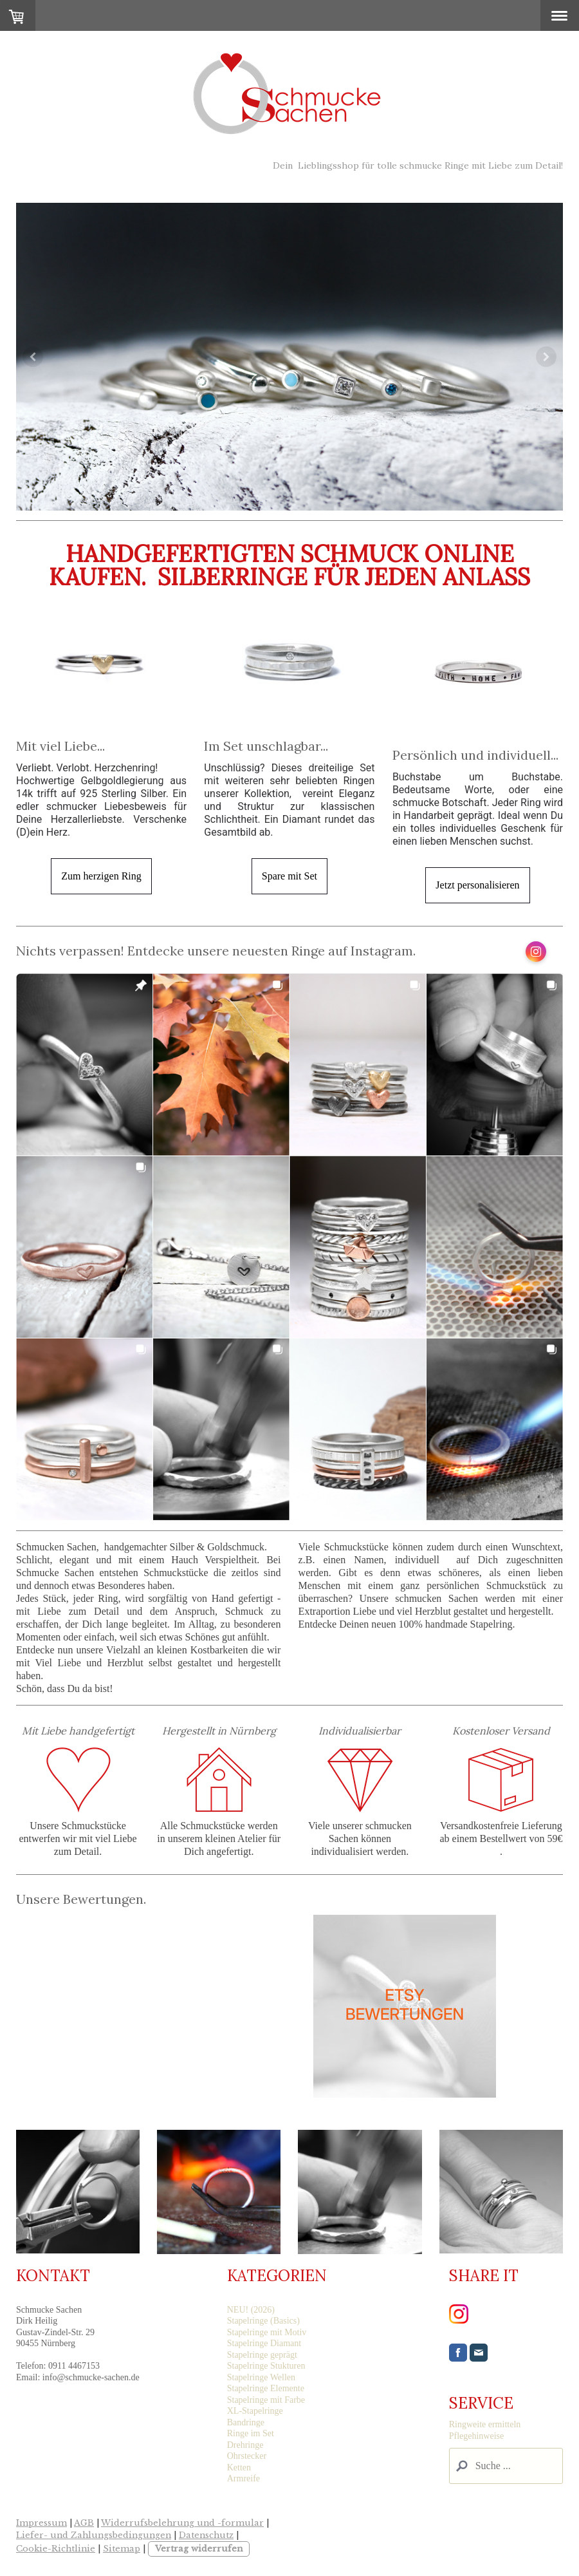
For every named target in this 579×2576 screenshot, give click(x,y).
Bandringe (245, 2422)
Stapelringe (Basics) (263, 2321)
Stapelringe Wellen (261, 2377)
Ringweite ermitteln (485, 2424)
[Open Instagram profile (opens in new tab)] (536, 951)
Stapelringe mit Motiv (267, 2332)
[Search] (506, 2466)
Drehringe (245, 2445)
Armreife (243, 2478)
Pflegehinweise (476, 2436)
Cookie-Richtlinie (55, 2548)
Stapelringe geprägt (262, 2355)
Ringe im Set (250, 2433)
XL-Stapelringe (255, 2411)
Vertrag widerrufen (199, 2548)
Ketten (239, 2467)
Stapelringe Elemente (265, 2388)
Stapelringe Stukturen (266, 2366)
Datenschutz (206, 2535)
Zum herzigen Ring (101, 875)
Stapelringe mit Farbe (266, 2400)
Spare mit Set (289, 875)
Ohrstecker (246, 2456)
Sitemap (121, 2548)
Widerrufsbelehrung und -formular (182, 2523)
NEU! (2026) (251, 2310)
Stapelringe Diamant (264, 2343)
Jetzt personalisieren (477, 884)
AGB (84, 2523)
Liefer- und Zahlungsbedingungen (93, 2535)
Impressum (41, 2523)
